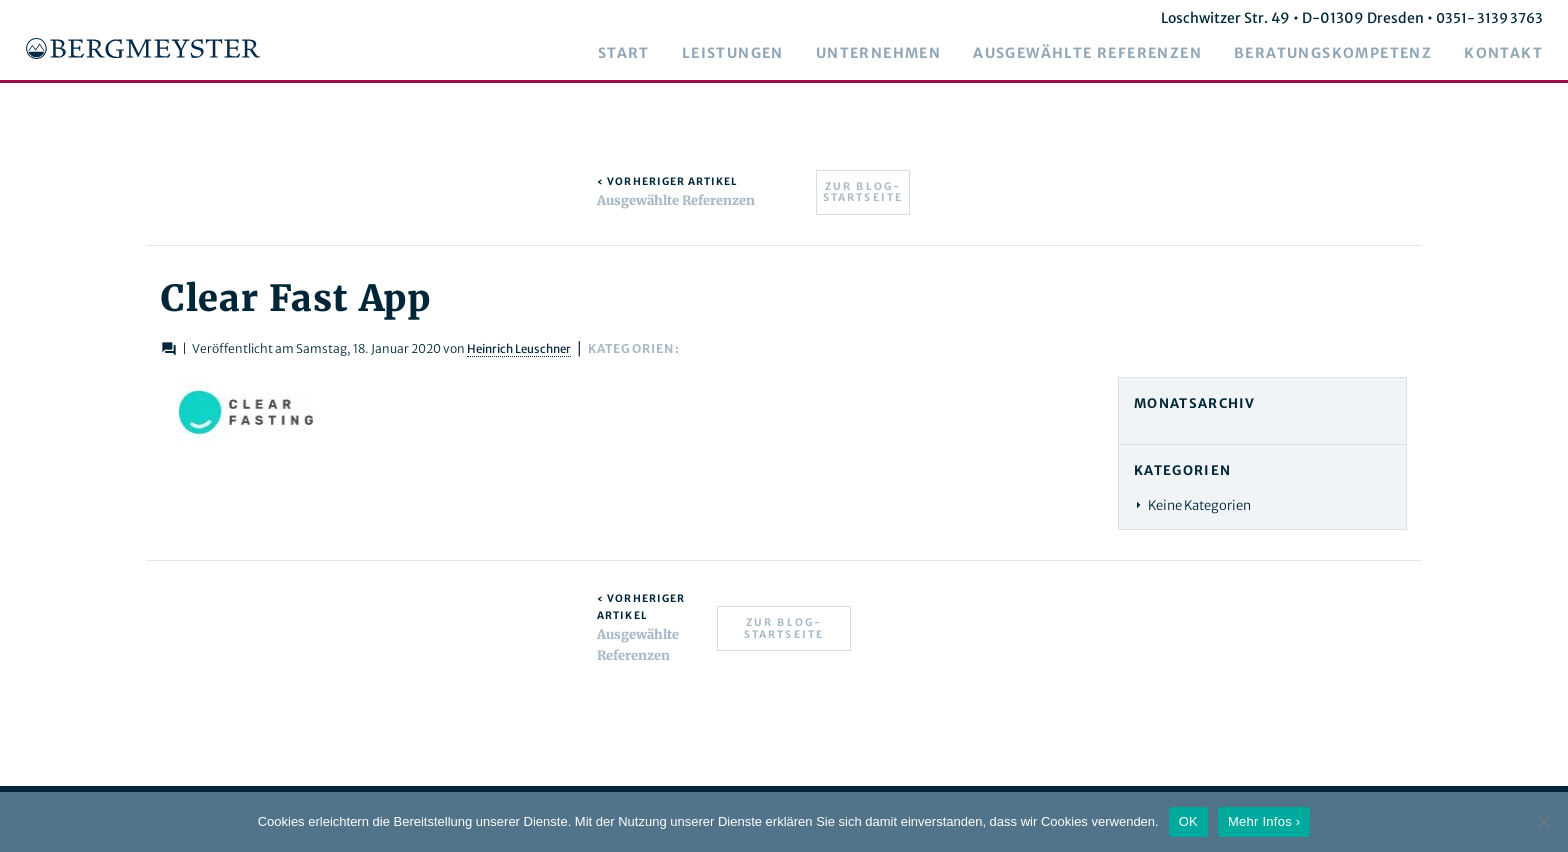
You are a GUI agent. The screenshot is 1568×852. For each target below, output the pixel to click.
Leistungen (748, 54)
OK (1188, 821)
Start (639, 54)
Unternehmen (893, 54)
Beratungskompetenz (1348, 54)
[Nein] (1543, 822)
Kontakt (1518, 54)
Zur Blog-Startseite (863, 192)
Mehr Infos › (1264, 821)
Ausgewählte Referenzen (1102, 54)
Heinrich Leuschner (576, 348)
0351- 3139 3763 (1502, 18)
